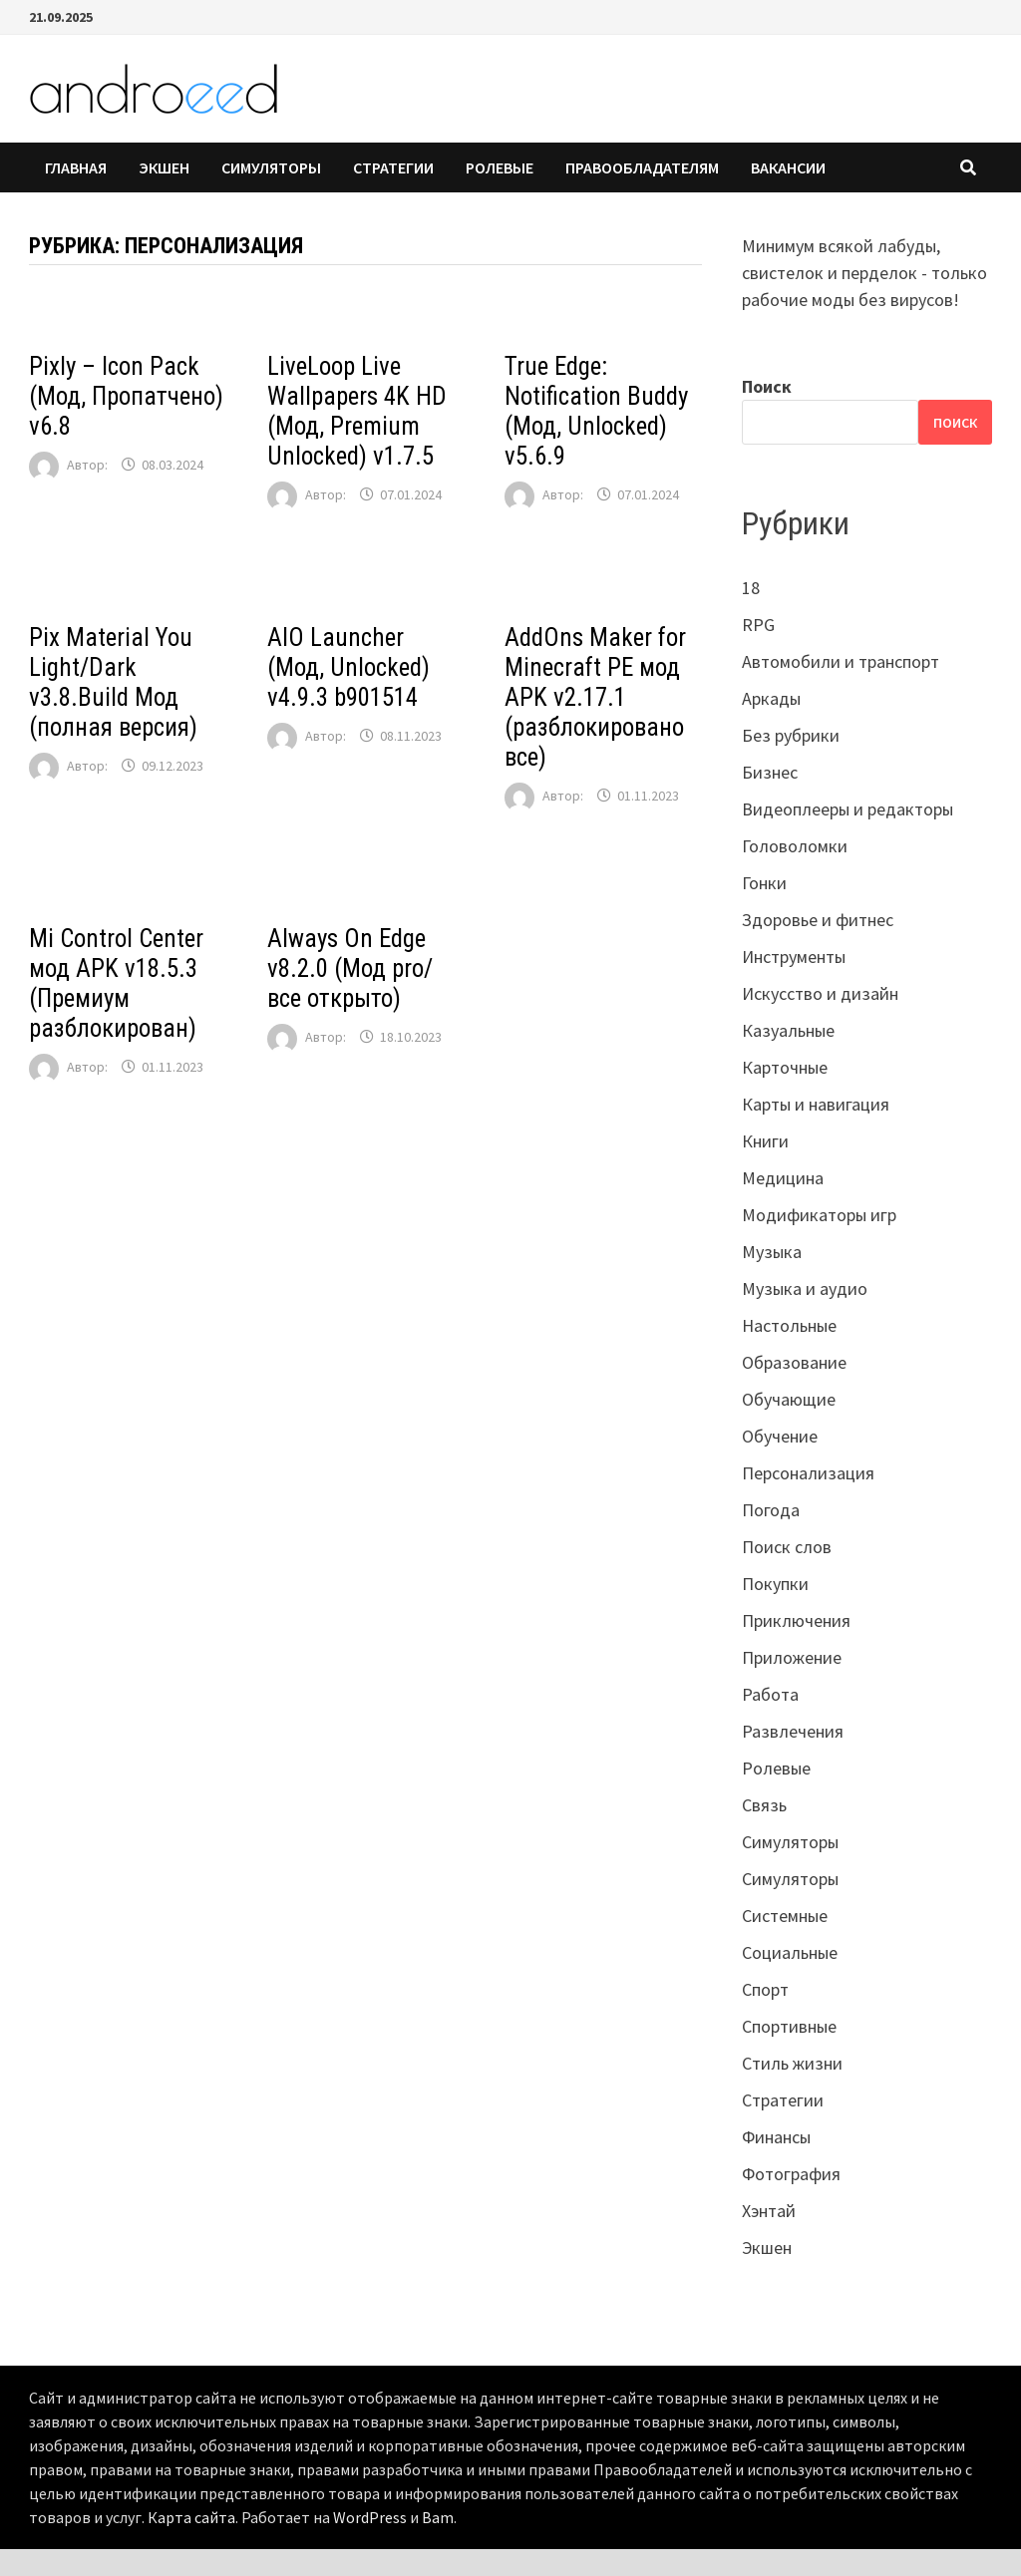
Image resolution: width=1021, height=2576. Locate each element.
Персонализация (808, 1472)
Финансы (776, 2136)
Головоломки (795, 845)
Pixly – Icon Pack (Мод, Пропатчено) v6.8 (126, 396)
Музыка (772, 1251)
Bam (438, 2517)
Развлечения (793, 1731)
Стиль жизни (792, 2063)
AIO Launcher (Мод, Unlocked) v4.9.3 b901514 (348, 667)
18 (751, 587)
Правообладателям (642, 167)
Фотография (791, 2173)
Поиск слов (787, 1546)
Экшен (164, 167)
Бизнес (770, 772)
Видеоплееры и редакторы (847, 809)
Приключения (796, 1620)
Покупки (775, 1583)
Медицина (783, 1177)
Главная (76, 167)
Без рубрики (791, 735)
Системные (785, 1915)
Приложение (792, 1657)
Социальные (790, 1952)
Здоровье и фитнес (817, 919)
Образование (794, 1362)
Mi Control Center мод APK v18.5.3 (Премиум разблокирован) (116, 983)
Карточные (785, 1067)
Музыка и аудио (804, 1288)
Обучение (780, 1436)
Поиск (767, 386)
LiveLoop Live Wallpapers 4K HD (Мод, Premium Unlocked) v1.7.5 (357, 411)
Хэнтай (769, 2210)
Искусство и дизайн (820, 993)
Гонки (764, 882)
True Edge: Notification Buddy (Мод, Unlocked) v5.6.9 (596, 411)
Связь (764, 1804)
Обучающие (789, 1399)
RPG (758, 624)
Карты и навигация (815, 1104)
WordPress (370, 2517)
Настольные (789, 1325)
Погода (771, 1509)
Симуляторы (271, 167)
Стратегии (393, 167)
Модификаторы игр (819, 1214)
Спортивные (789, 2026)
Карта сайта (191, 2517)
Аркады (771, 698)
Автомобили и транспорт (840, 661)
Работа (770, 1694)
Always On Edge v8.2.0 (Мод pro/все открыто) (350, 968)
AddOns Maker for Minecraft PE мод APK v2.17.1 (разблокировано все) (595, 697)
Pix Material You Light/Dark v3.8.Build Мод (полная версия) (113, 682)
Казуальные (788, 1030)
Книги (765, 1140)
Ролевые (499, 167)
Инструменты (794, 956)
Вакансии (788, 167)
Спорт (765, 1989)
